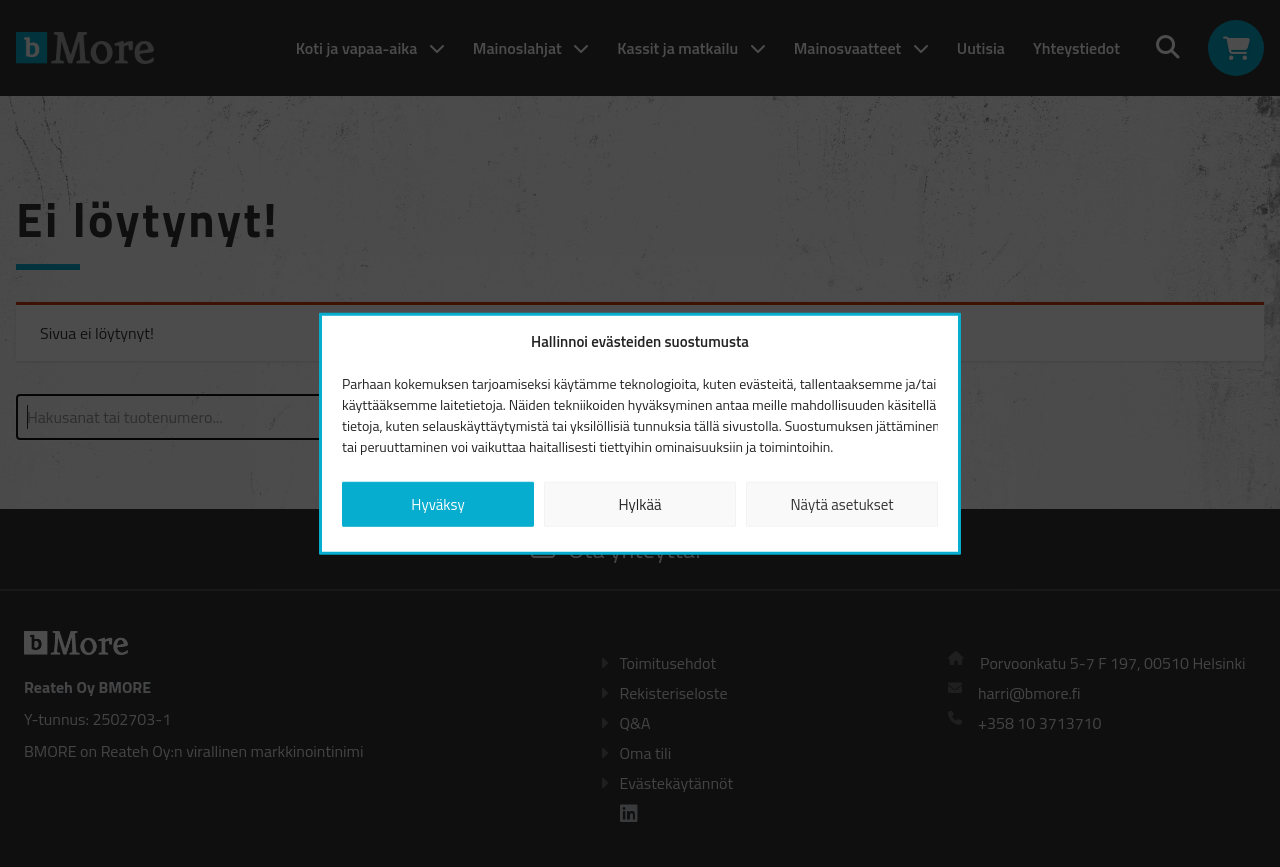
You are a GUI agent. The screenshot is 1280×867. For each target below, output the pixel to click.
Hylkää (639, 503)
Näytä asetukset (841, 503)
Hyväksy (437, 503)
